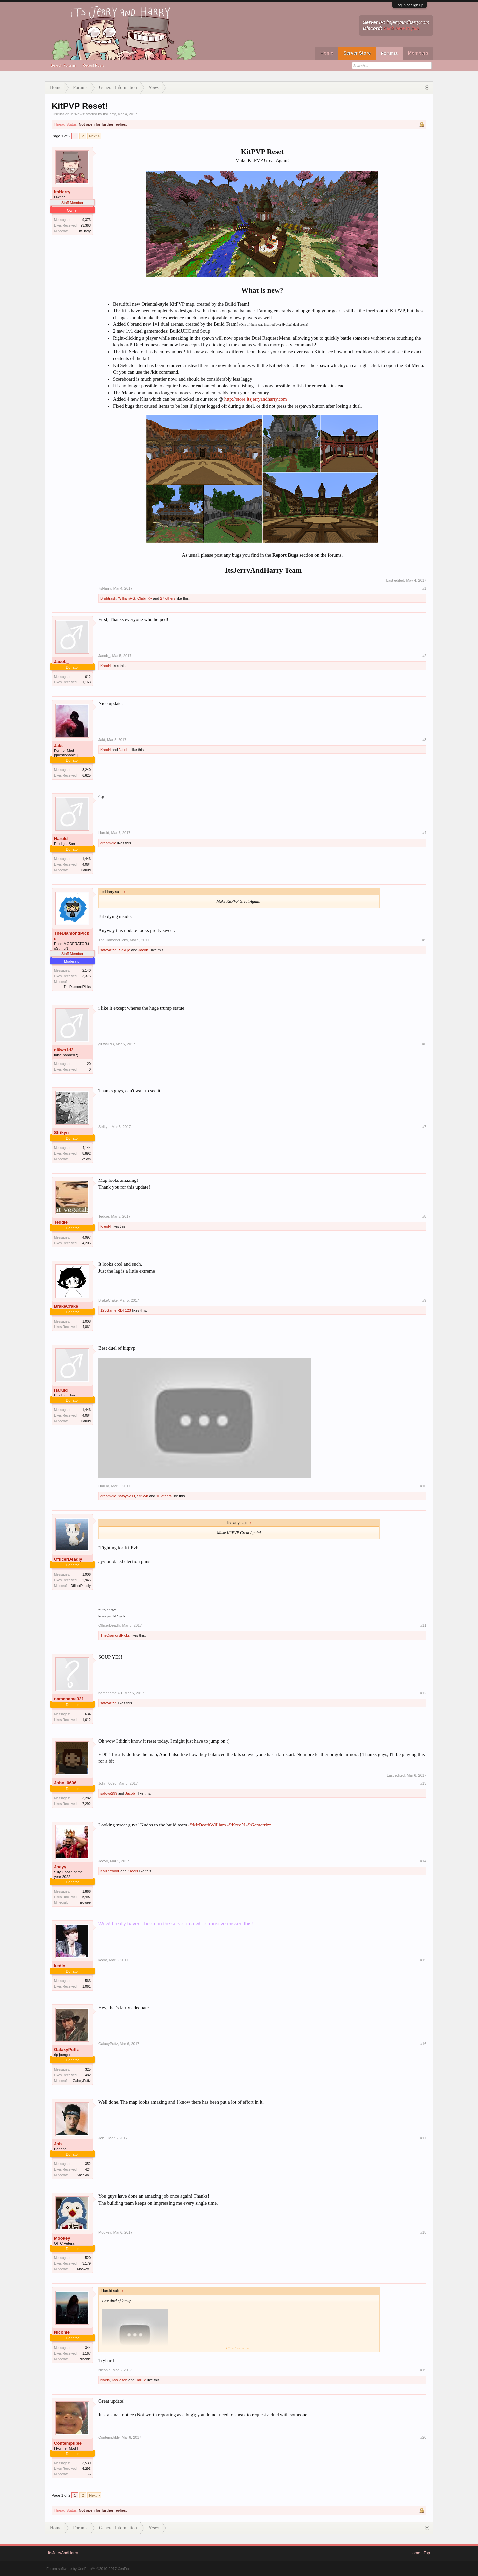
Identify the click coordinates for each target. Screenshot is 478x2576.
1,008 (86, 1321)
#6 (424, 1044)
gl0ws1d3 (64, 1049)
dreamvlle (108, 843)
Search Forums (63, 65)
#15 (423, 1960)
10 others (164, 1496)
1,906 (86, 1574)
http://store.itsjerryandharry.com (255, 399)
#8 (424, 1216)
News (79, 114)
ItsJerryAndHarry (63, 2553)
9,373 (86, 220)
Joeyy (60, 1866)
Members (418, 53)
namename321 (69, 1698)
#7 (424, 1127)
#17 (423, 2138)
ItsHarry (109, 114)
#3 (424, 740)
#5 (424, 940)
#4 (424, 833)
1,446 (86, 859)
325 (88, 2069)
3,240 (86, 770)
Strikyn (61, 1132)
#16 (423, 2044)
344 (88, 2348)
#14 (423, 1861)
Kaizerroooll (110, 1871)
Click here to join (401, 28)
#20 (423, 2437)
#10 (423, 1486)
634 (88, 1714)
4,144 (86, 1148)
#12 (423, 1693)
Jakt (58, 745)
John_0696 (65, 1782)
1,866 (86, 1891)
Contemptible (68, 2443)
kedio (59, 1965)
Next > (94, 136)
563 (88, 1981)
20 (89, 1064)
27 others (167, 598)
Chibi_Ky (144, 598)
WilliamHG (126, 598)
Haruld (61, 838)
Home (326, 53)
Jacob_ (61, 661)
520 (88, 2258)
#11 (423, 1625)
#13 (423, 1783)
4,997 (86, 1237)
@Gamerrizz (258, 1824)
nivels (105, 2380)
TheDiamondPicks (71, 936)
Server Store (357, 53)
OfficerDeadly (68, 1559)
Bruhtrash (108, 598)
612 (88, 677)
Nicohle (62, 2332)
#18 (423, 2232)
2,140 (86, 970)
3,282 (86, 1798)
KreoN (105, 666)
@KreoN (236, 1824)
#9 (424, 1300)
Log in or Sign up (409, 5)
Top (427, 2553)
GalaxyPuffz (66, 2049)
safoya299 (108, 950)
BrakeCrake (66, 1306)
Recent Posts (93, 65)
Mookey (62, 2238)
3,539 (86, 2463)
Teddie (61, 1222)
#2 (424, 656)
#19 (423, 2370)
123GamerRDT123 (115, 1310)
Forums (389, 53)
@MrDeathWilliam (207, 1824)
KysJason (119, 2380)
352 (88, 2164)
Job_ (59, 2143)
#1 (424, 588)
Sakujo (124, 950)
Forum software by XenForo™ (92, 2569)
